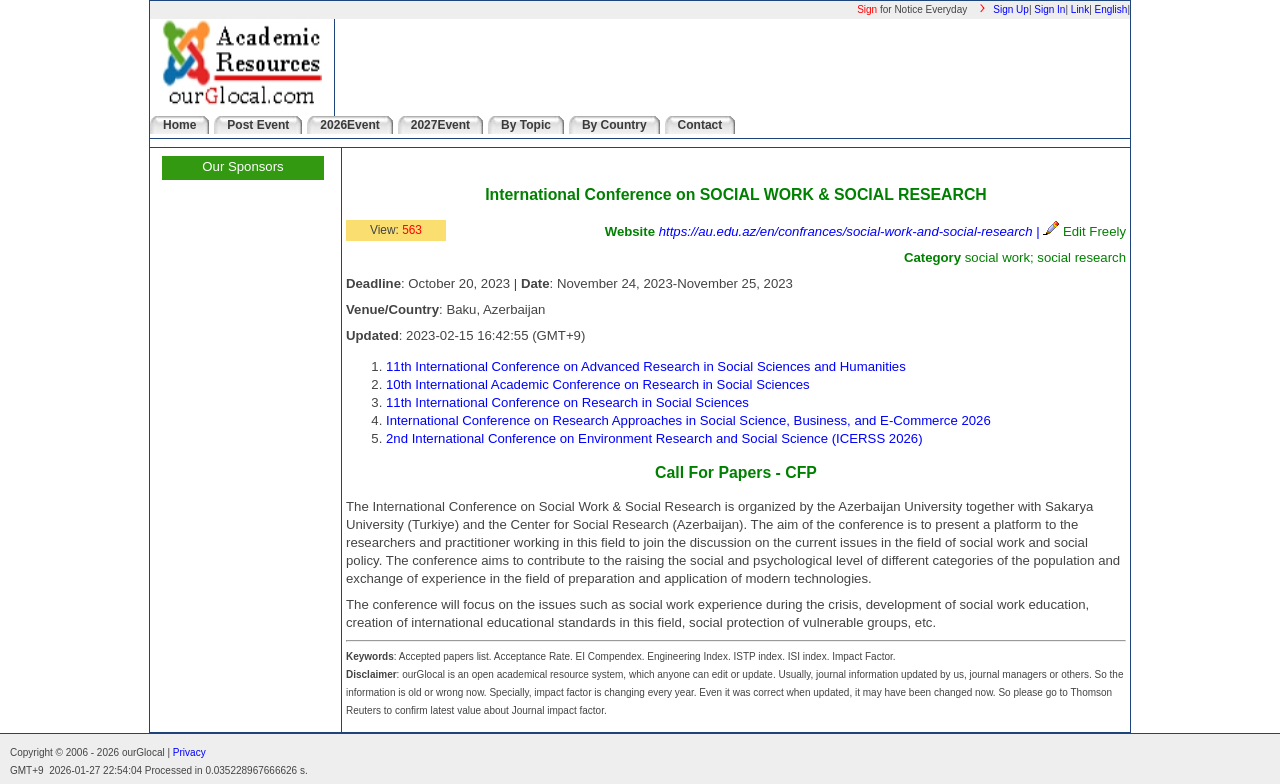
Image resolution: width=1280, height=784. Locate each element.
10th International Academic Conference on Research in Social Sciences (598, 384)
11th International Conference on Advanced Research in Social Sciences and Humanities (646, 366)
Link (1080, 9)
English (1111, 9)
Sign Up (1011, 9)
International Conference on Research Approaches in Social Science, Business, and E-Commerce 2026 (688, 420)
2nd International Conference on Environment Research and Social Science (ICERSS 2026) (654, 438)
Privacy (189, 752)
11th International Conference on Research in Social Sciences (567, 402)
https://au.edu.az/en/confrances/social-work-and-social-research (846, 231)
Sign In (1049, 9)
